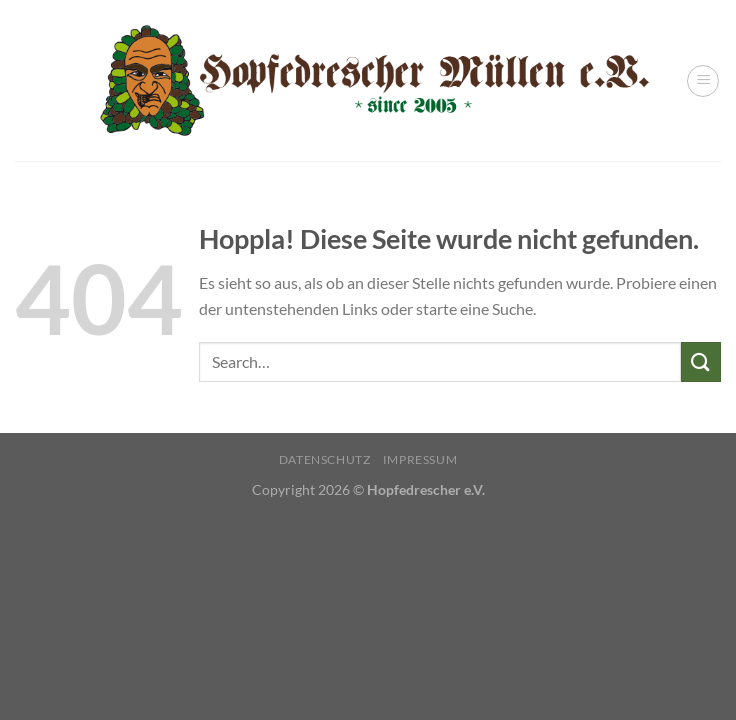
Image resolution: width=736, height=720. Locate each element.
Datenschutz (325, 459)
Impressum (420, 459)
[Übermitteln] (701, 361)
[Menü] (703, 81)
